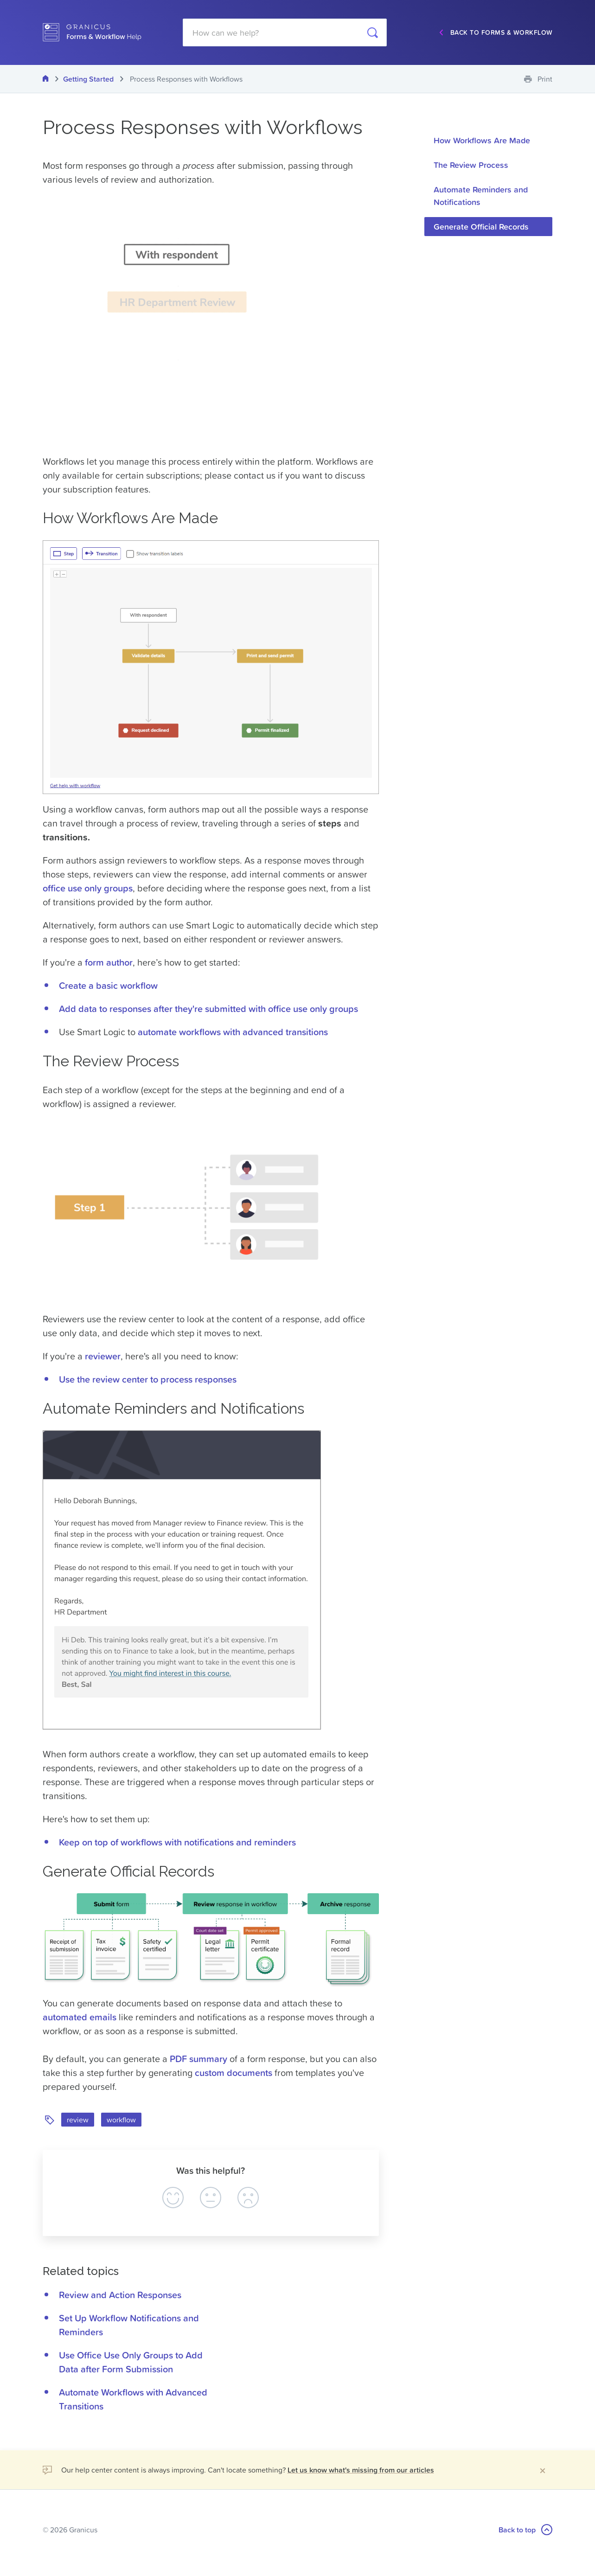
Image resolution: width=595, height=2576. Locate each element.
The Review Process (471, 165)
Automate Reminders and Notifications (481, 195)
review (78, 2119)
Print (544, 78)
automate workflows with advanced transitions (233, 1032)
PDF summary (198, 2059)
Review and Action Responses (120, 2295)
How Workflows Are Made (482, 140)
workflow (121, 2119)
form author (109, 962)
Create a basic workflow (108, 986)
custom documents (233, 2073)
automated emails (79, 2017)
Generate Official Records (481, 226)
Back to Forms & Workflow (501, 32)
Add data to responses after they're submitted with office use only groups (208, 1009)
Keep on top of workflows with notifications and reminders (177, 1842)
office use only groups (88, 888)
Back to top (525, 2529)
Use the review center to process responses (148, 1379)
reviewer (103, 1356)
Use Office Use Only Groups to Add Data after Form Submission (131, 2362)
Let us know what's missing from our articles (361, 2469)
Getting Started (89, 78)
